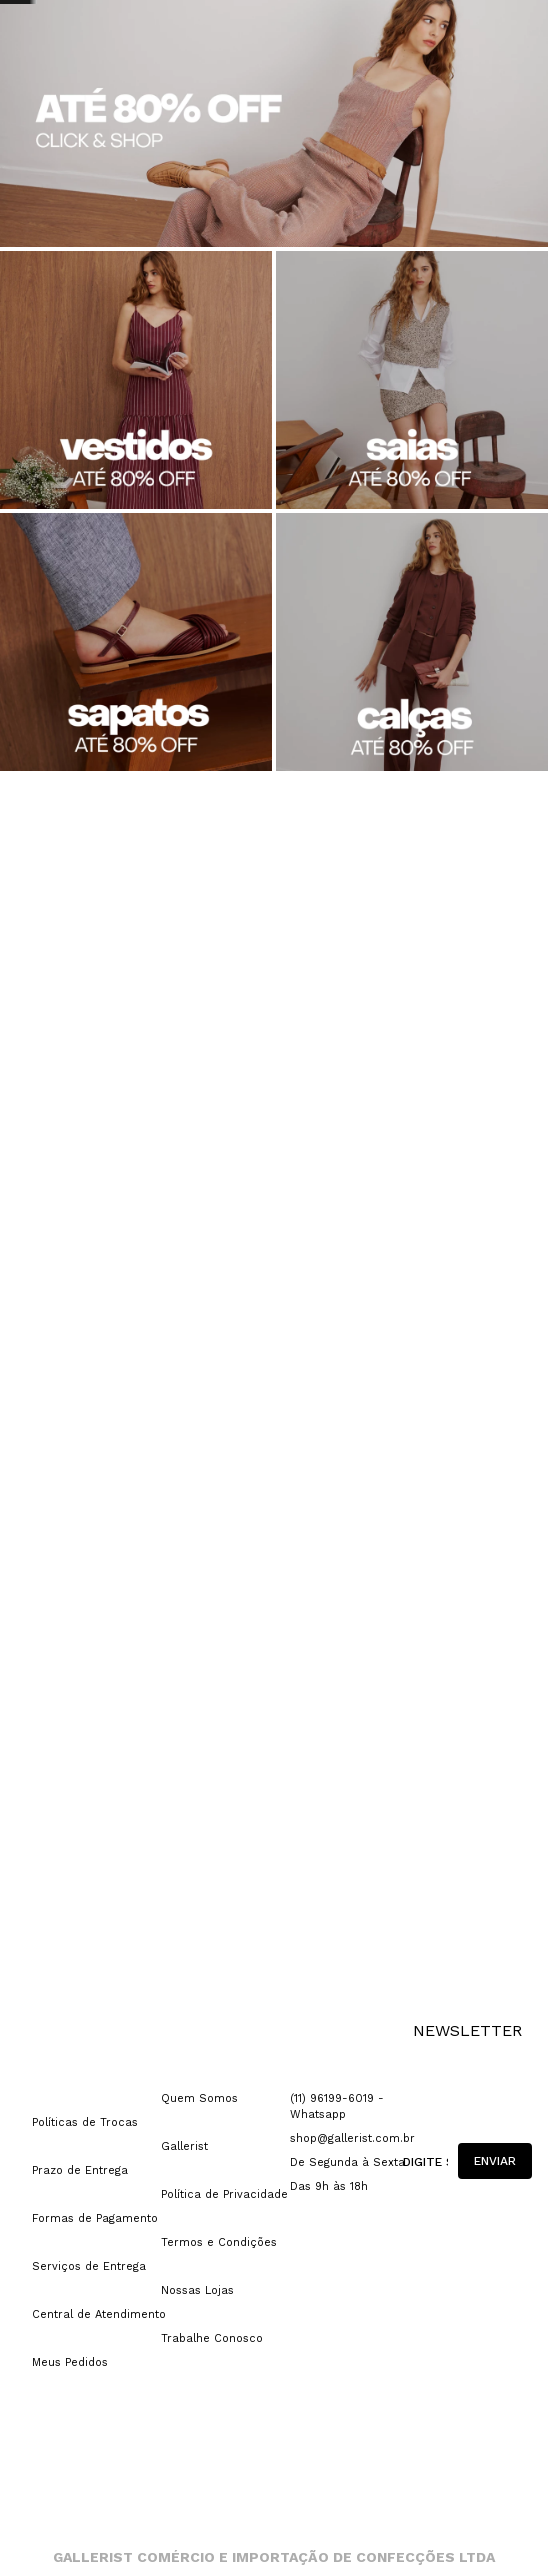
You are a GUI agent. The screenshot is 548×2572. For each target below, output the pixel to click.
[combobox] (454, 88)
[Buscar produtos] (446, 88)
